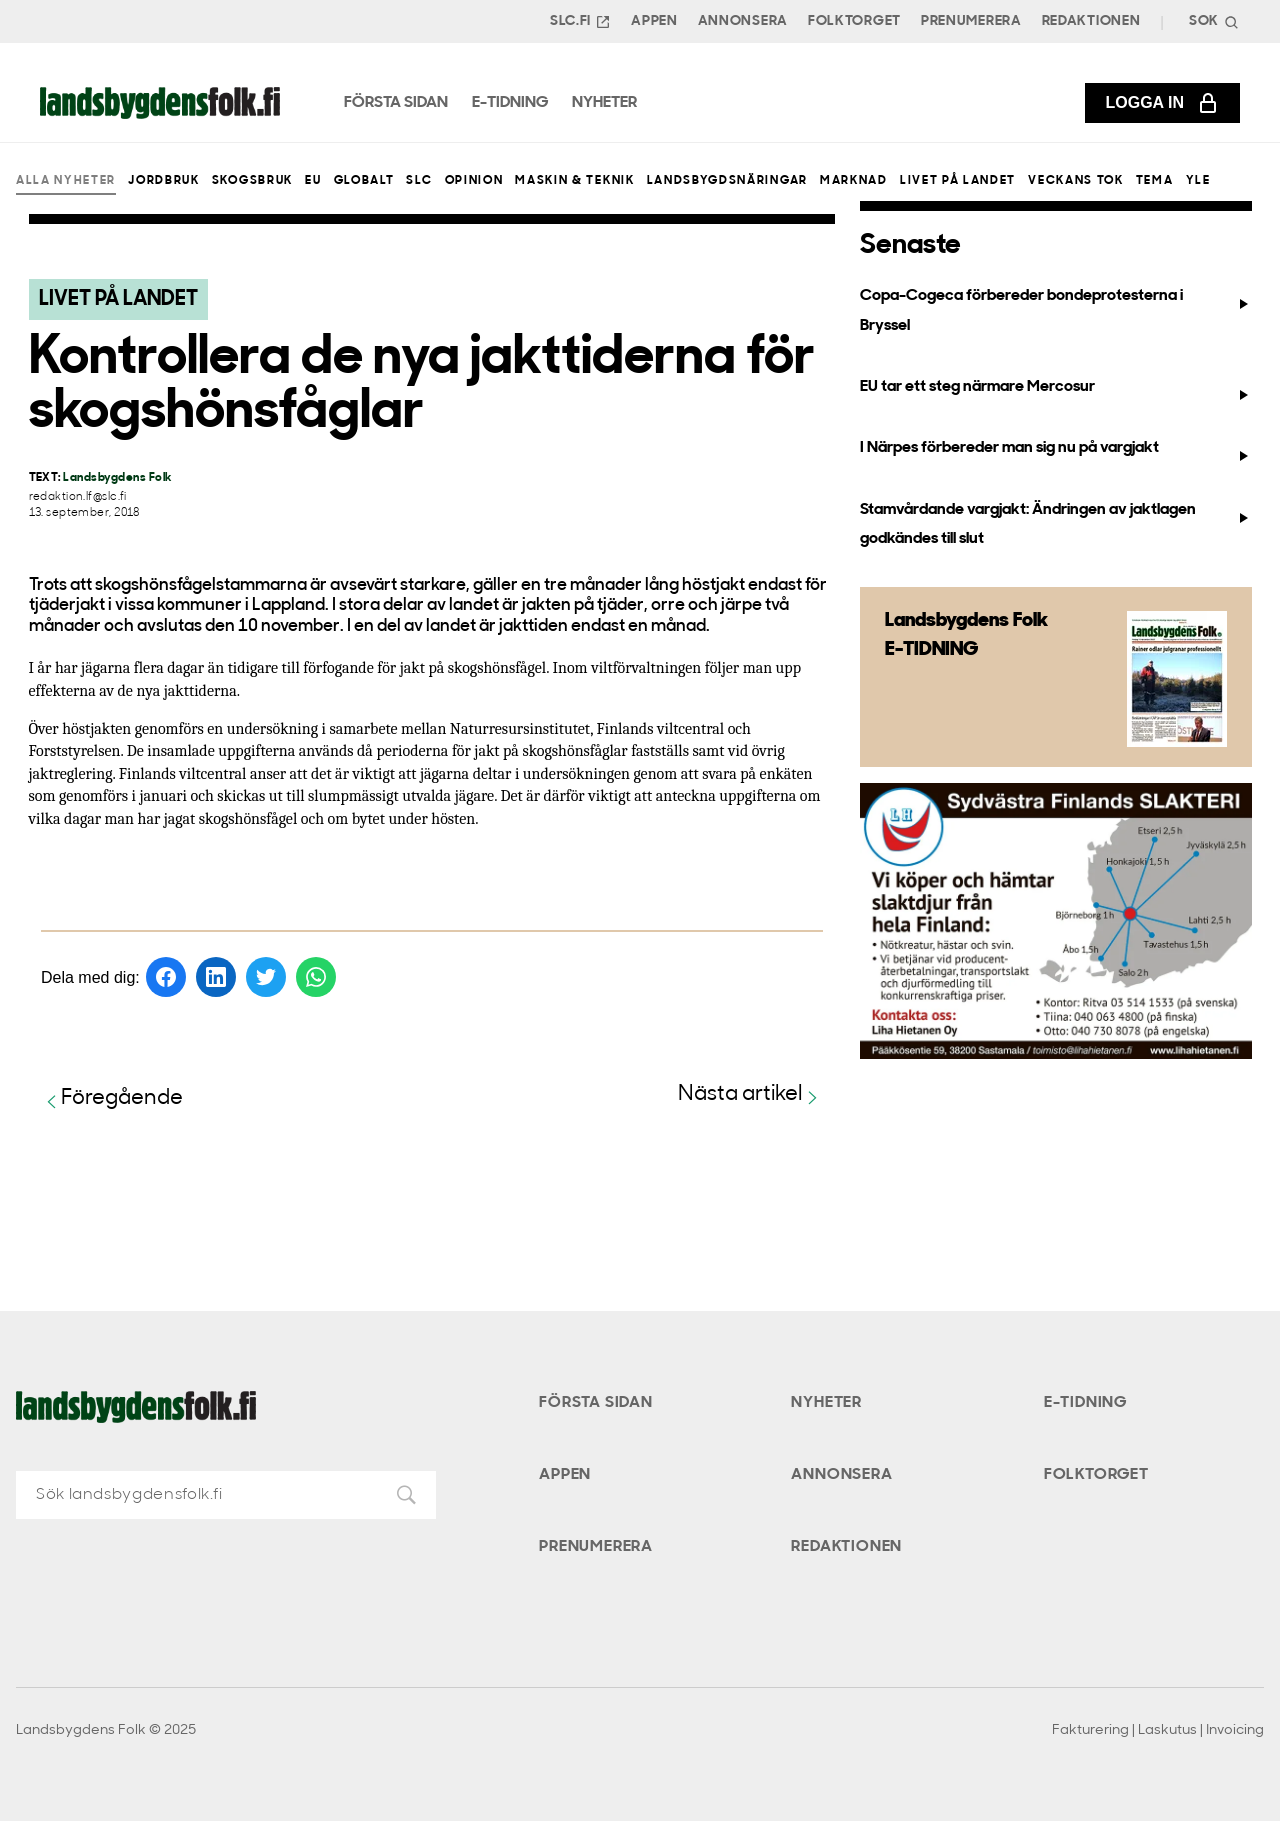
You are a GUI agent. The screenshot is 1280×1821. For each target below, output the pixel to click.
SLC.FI (580, 22)
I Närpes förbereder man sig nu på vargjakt (1055, 452)
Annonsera (743, 21)
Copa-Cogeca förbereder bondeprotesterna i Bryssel (1055, 310)
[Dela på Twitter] (266, 977)
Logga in (1162, 103)
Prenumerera (971, 21)
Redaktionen (1091, 21)
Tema (1155, 181)
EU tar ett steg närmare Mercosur (1055, 391)
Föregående (112, 1099)
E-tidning (1085, 1403)
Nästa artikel (750, 1095)
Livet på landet (958, 181)
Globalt (364, 181)
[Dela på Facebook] (166, 977)
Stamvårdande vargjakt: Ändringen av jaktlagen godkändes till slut (1055, 524)
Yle (1198, 181)
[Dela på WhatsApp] (316, 977)
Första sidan (596, 1403)
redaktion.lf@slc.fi (78, 497)
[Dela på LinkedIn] (216, 977)
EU (313, 181)
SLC (419, 181)
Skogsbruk (252, 181)
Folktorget (854, 21)
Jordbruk (163, 181)
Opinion (474, 181)
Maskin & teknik (574, 181)
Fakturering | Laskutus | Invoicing (1158, 1730)
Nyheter (826, 1403)
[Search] (1212, 21)
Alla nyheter (66, 181)
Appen (654, 21)
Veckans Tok (1075, 181)
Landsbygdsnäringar (727, 181)
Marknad (854, 181)
